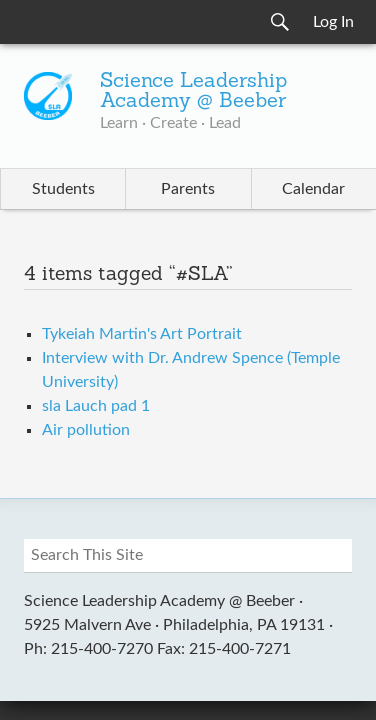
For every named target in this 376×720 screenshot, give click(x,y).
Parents (188, 189)
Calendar (313, 189)
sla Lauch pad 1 (96, 406)
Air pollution (86, 430)
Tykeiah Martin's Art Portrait (142, 334)
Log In (333, 22)
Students (63, 189)
